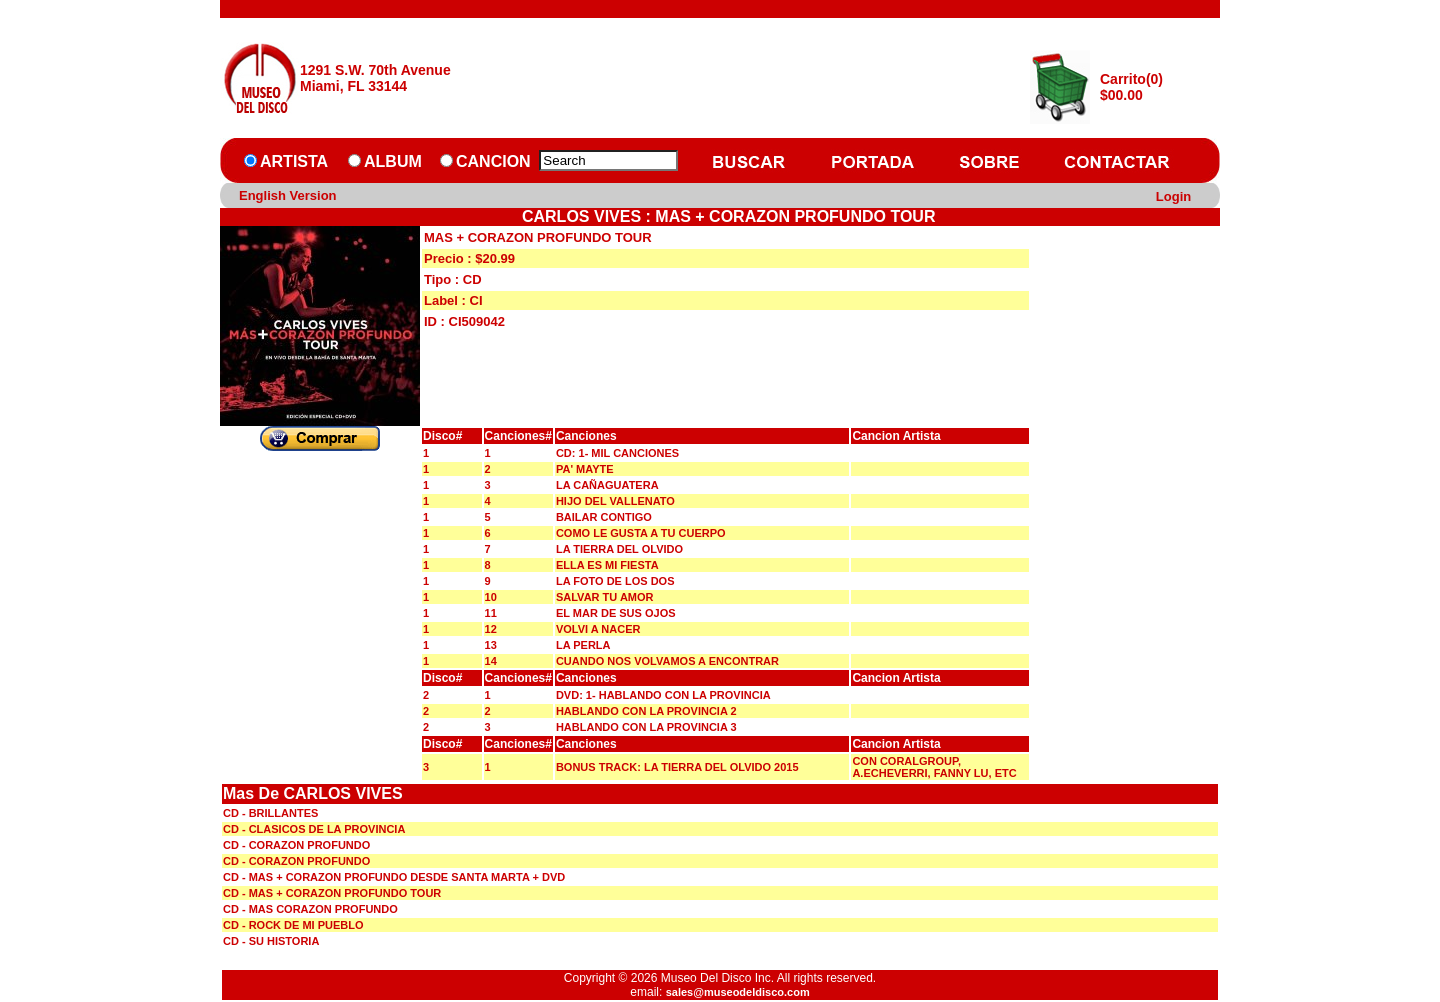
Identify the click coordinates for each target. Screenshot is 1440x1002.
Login (1173, 196)
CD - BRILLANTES (270, 813)
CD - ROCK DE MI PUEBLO (293, 925)
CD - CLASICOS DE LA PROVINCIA (314, 829)
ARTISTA (294, 161)
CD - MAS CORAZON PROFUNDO (310, 909)
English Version (288, 195)
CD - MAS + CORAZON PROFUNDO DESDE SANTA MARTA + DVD (394, 877)
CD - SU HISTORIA (271, 941)
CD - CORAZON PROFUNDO (296, 845)
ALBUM (393, 161)
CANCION (493, 161)
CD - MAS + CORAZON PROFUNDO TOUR (332, 893)
